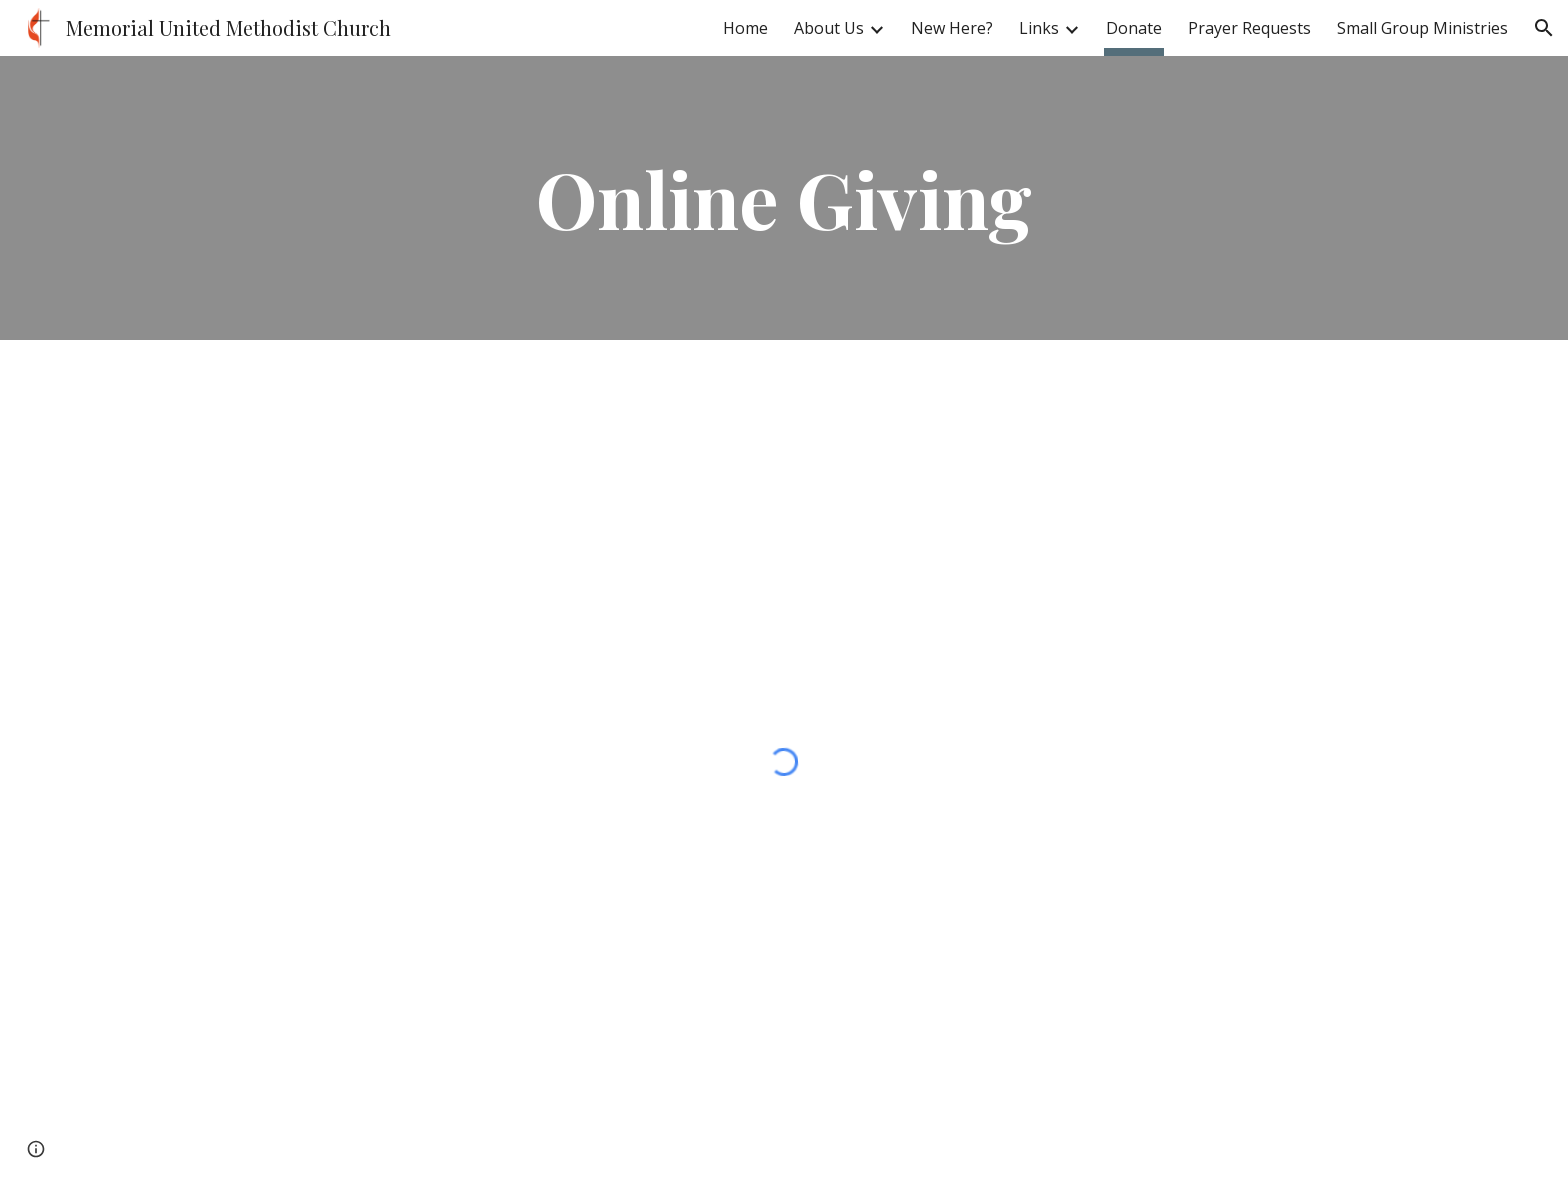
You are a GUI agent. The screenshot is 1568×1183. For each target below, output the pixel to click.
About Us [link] (829, 28)
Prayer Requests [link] (1249, 28)
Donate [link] (1134, 28)
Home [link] (745, 28)
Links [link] (1039, 28)
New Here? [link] (952, 28)
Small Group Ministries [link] (1422, 28)
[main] (784, 198)
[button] (1544, 28)
